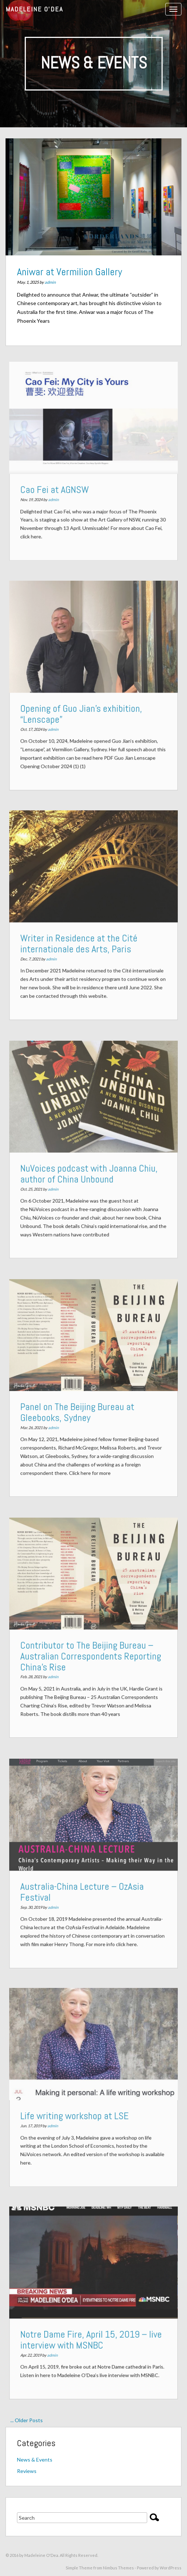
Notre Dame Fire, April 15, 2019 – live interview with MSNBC (91, 2337)
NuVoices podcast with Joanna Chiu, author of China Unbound (89, 1172)
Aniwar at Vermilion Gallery (69, 271)
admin (50, 282)
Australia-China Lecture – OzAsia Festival (83, 1890)
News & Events (34, 2459)
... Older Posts (26, 2420)
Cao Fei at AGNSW (58, 487)
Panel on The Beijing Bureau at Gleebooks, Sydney (79, 1411)
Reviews (27, 2471)
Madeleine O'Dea (34, 9)
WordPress (170, 2567)
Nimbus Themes (118, 2567)
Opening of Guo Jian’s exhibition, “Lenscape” (82, 711)
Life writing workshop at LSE (76, 2114)
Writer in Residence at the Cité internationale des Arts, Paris (80, 941)
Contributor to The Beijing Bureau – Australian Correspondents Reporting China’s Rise (91, 1654)
